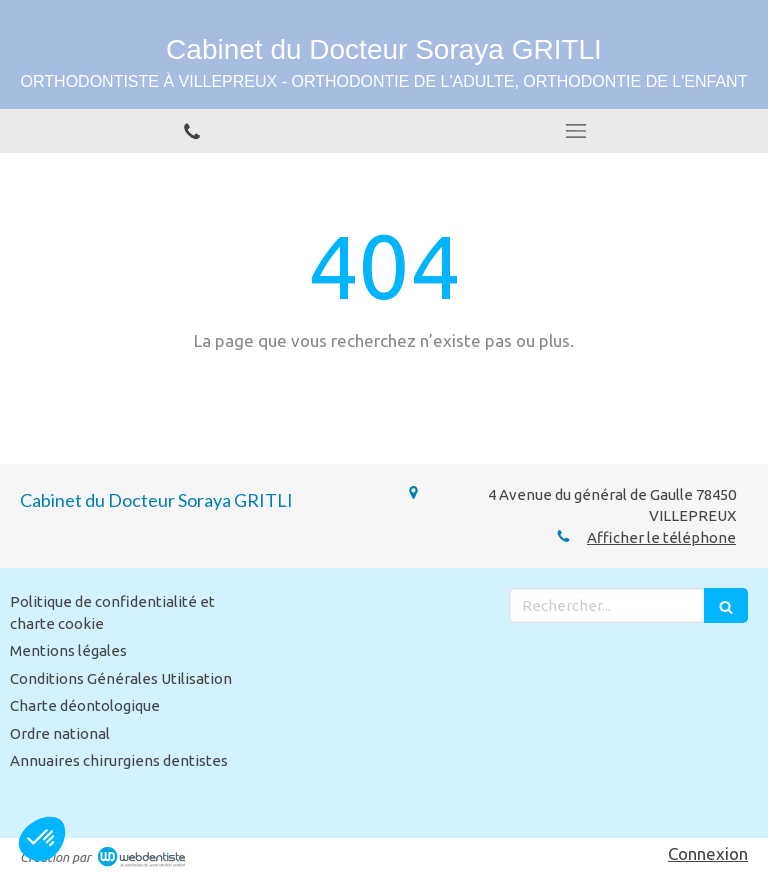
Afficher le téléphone (661, 537)
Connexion (708, 853)
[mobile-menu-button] (576, 131)
